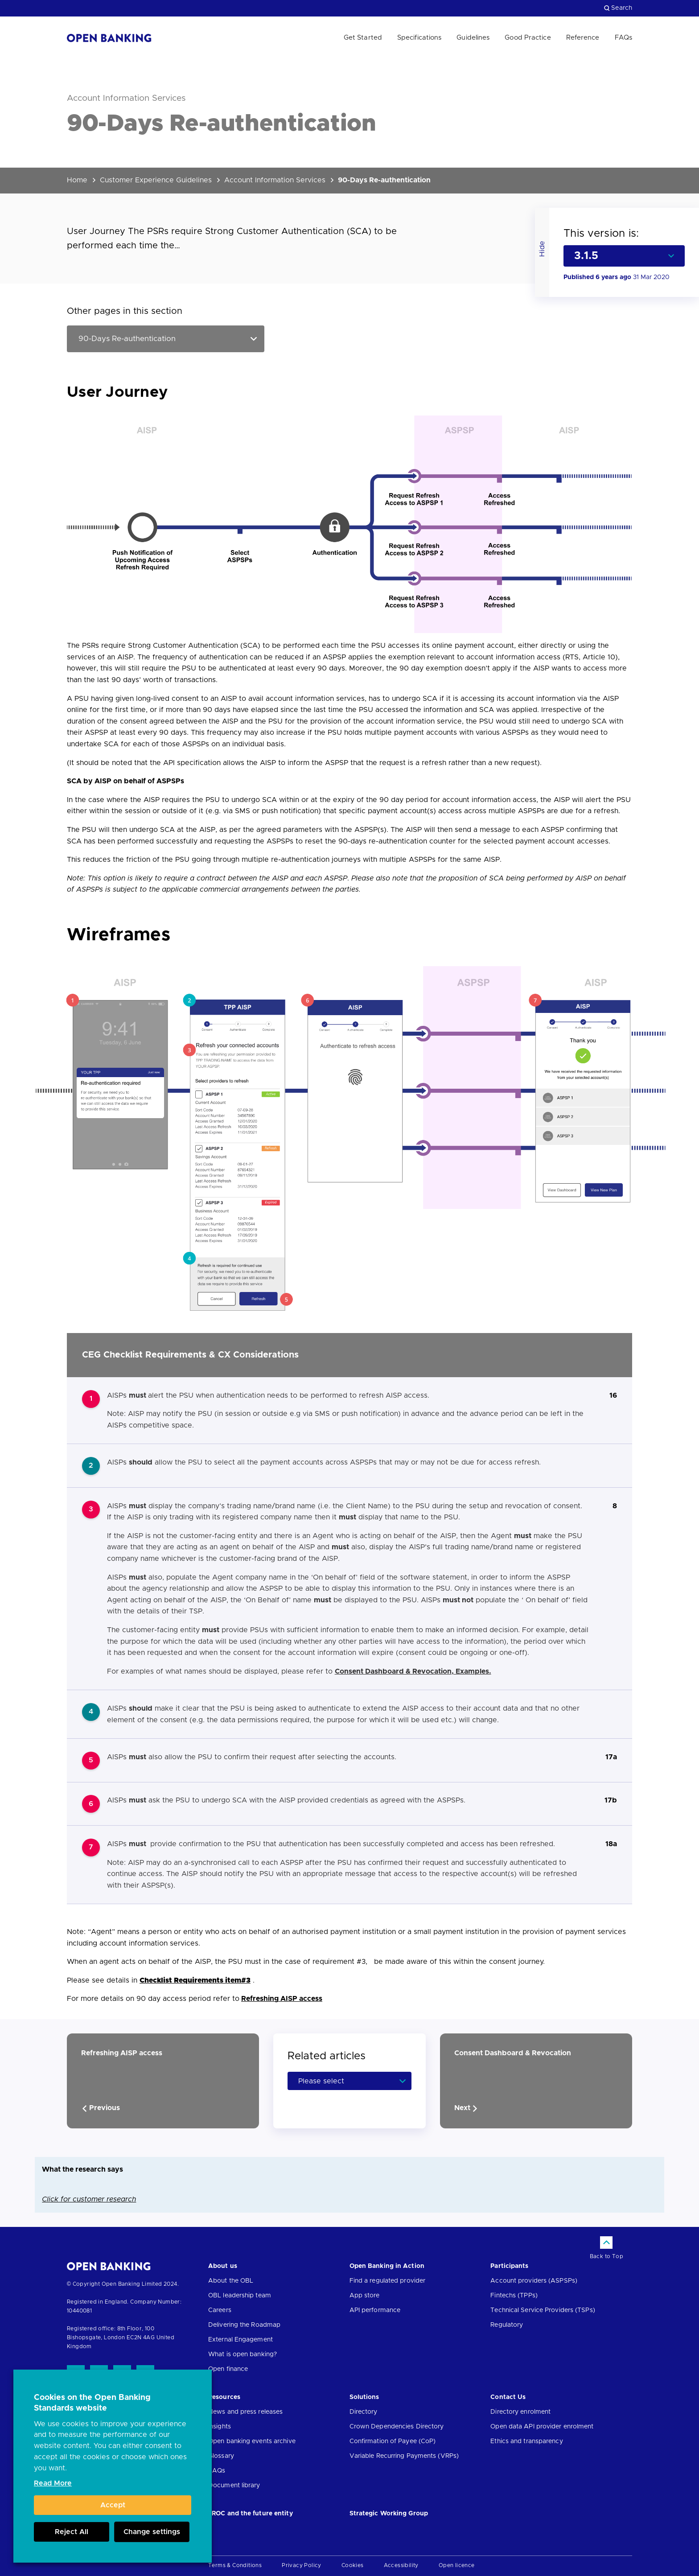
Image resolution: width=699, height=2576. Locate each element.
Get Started (363, 37)
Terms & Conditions (235, 2565)
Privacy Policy (301, 2565)
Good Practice (528, 37)
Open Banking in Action (387, 2266)
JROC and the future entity (250, 2513)
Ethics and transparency (526, 2441)
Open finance (228, 2369)
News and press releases (245, 2412)
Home (77, 180)
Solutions (364, 2397)
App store (365, 2295)
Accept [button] (112, 2505)
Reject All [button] (71, 2531)
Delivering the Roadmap (244, 2325)
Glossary (221, 2456)
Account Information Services (274, 180)
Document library (234, 2485)
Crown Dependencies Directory (397, 2427)
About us (222, 2266)
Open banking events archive (252, 2441)
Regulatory (506, 2325)
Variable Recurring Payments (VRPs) (404, 2456)
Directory (364, 2412)
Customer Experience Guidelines (156, 180)
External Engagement (240, 2340)
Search (618, 8)
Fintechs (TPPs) (514, 2295)
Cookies (352, 2565)
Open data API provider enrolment (541, 2427)
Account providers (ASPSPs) (533, 2281)
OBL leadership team (239, 2295)
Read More (53, 2483)
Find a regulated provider (388, 2281)
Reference (583, 37)
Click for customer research (89, 2199)
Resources (224, 2397)
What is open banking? (242, 2354)
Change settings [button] (151, 2531)
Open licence (457, 2565)
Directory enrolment (520, 2412)
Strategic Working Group (389, 2513)
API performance (375, 2310)
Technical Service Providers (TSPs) (542, 2310)
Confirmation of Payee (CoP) (393, 2441)
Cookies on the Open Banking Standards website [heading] (92, 2403)
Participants (509, 2266)
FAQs (623, 37)
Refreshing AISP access (281, 1998)
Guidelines (472, 37)
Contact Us (508, 2397)
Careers (219, 2310)
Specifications (419, 37)
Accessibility (401, 2565)
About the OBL (230, 2281)
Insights (219, 2427)
